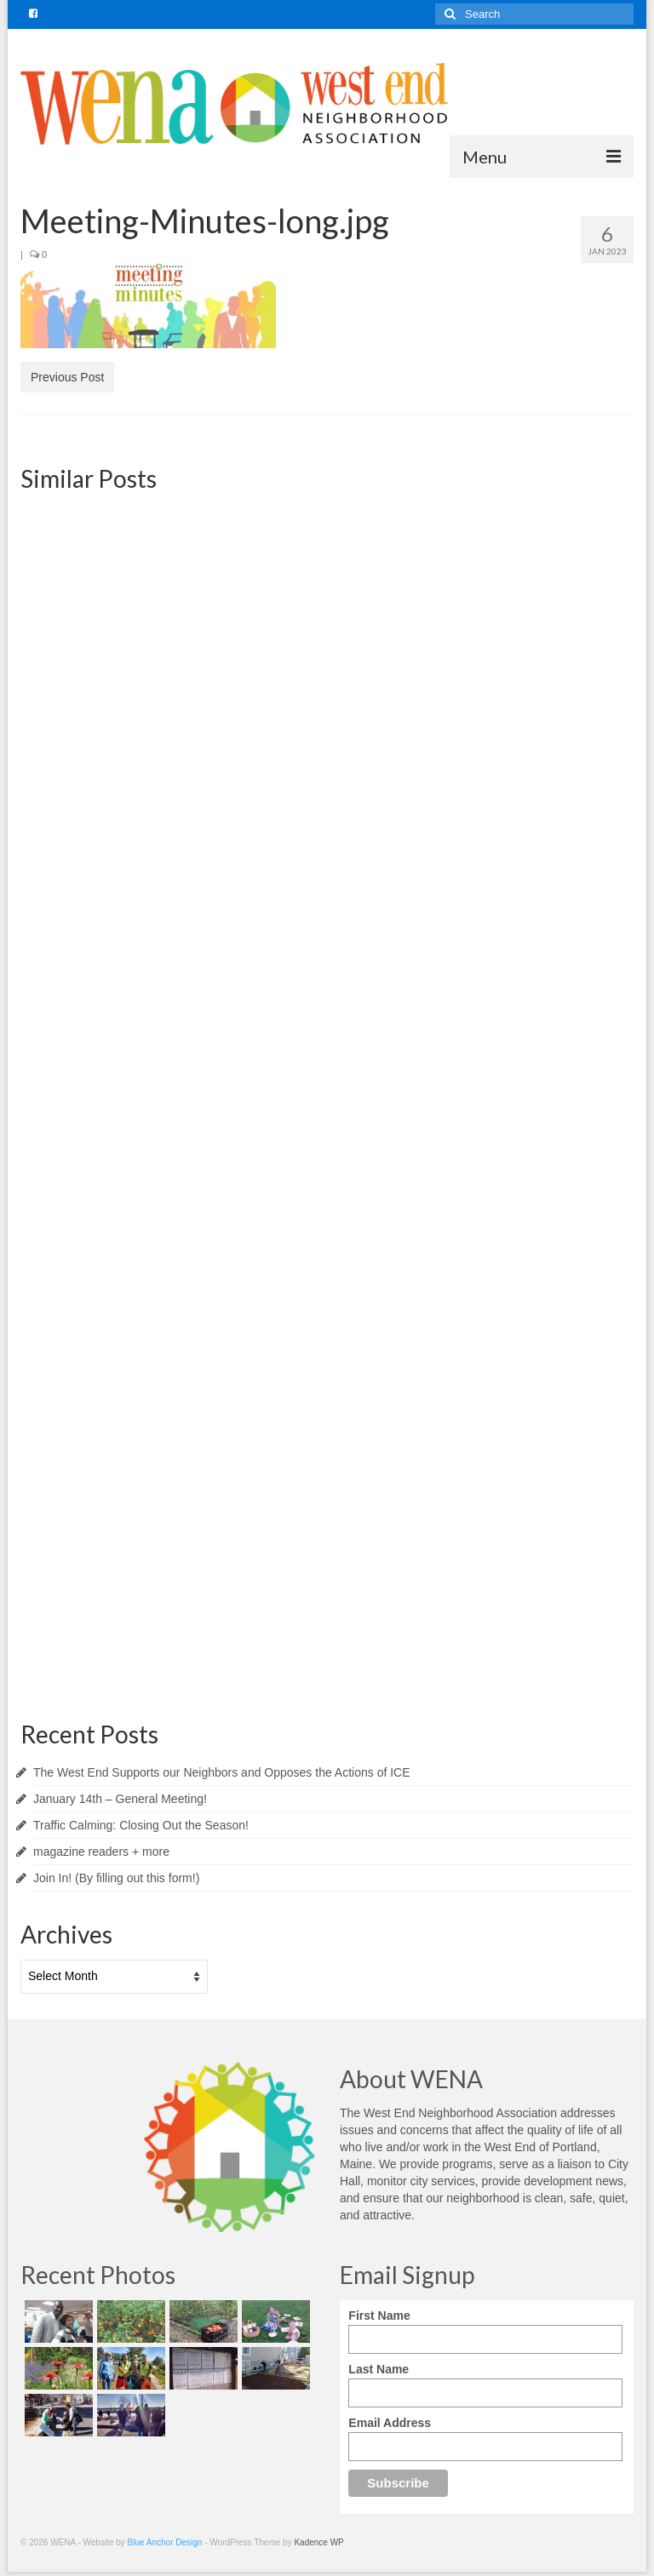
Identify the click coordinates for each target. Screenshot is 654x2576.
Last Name (378, 2369)
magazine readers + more (101, 1851)
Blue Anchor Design (165, 2542)
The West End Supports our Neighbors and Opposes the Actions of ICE (221, 1772)
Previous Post (67, 377)
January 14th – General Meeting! (120, 1799)
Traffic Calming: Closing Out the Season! (141, 1825)
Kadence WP (318, 2542)
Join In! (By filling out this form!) (116, 1878)
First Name (379, 2315)
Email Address (389, 2423)
